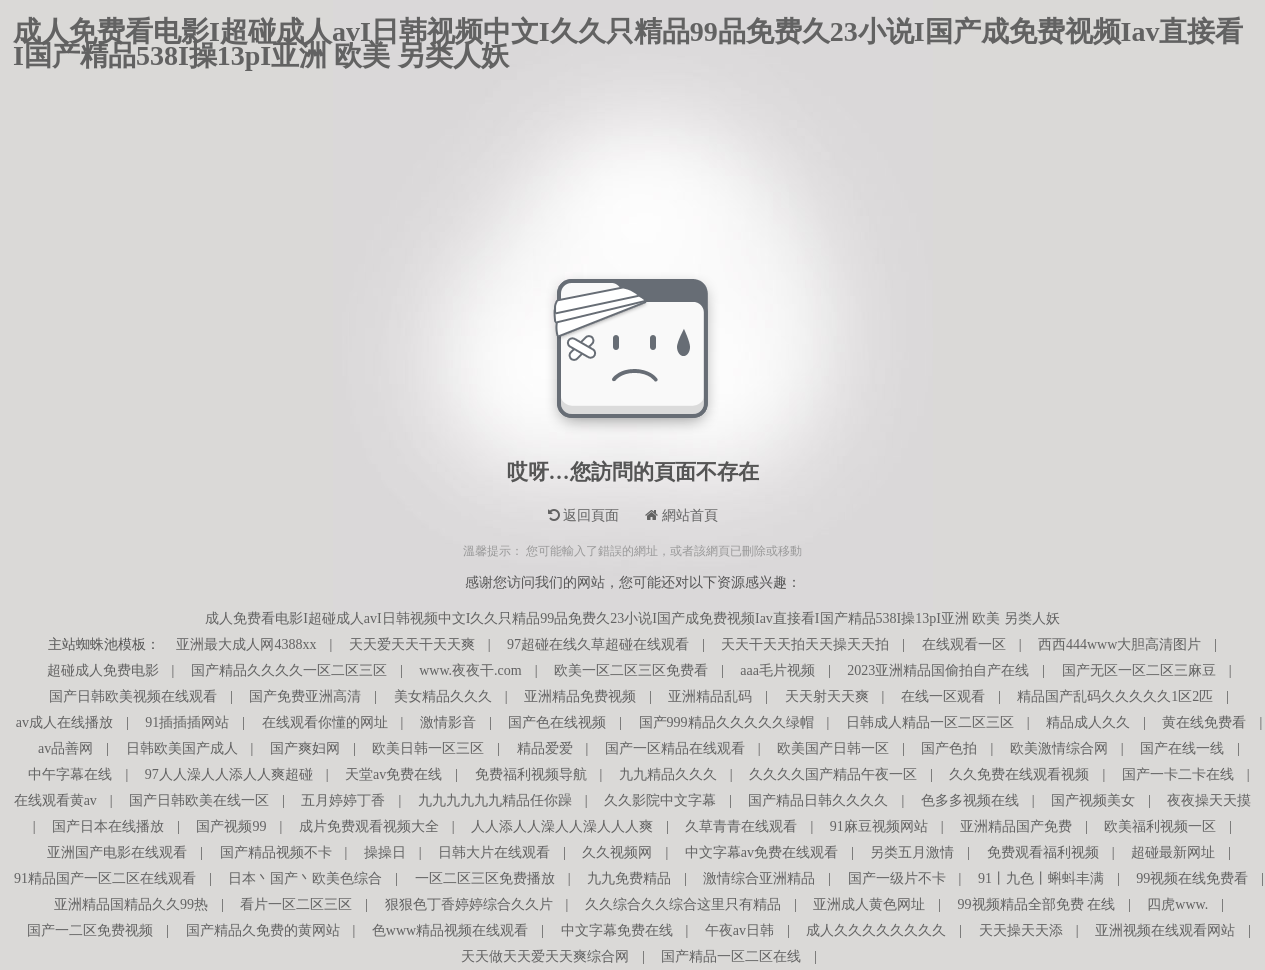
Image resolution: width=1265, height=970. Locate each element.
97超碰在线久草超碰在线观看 (598, 644)
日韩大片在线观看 (494, 852)
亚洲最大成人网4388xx (246, 644)
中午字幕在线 (70, 774)
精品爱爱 (545, 748)
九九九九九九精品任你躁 (495, 800)
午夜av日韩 (739, 930)
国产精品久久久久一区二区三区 (289, 670)
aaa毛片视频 (777, 670)
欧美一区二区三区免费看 (631, 670)
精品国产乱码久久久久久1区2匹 (1115, 696)
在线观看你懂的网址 (325, 722)
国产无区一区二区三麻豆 (1139, 670)
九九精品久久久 (668, 774)
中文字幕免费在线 (617, 930)
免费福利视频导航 (531, 774)
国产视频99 (231, 826)
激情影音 (448, 722)
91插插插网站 (187, 722)
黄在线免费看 (1204, 722)
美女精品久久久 (443, 696)
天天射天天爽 (827, 696)
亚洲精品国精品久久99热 (131, 904)
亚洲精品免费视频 (580, 696)
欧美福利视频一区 (1160, 826)
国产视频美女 (1093, 800)
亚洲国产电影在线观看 (117, 852)
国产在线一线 (1182, 748)
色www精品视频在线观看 (450, 930)
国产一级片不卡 (897, 878)
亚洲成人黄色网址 (869, 904)
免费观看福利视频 (1043, 852)
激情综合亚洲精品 (759, 878)
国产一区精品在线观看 (675, 748)
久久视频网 (617, 852)
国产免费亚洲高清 (305, 696)
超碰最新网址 (1173, 852)
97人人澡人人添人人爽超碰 (229, 774)
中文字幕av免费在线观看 (761, 852)
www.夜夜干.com (470, 670)
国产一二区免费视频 (90, 930)
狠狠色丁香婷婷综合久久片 (469, 904)
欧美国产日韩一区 (833, 748)
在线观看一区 (964, 644)
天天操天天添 (1021, 930)
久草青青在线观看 (741, 826)
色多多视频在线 (970, 800)
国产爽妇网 (305, 748)
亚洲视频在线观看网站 (1165, 930)
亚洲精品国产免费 (1016, 826)
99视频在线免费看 (1192, 878)
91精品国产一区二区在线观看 (105, 878)
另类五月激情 (912, 852)
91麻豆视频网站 (879, 826)
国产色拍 (949, 748)
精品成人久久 (1088, 722)
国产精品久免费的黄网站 (263, 930)
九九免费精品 (629, 878)
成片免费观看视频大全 (369, 826)
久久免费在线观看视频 (1019, 774)
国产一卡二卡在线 (1178, 774)
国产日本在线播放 (108, 826)
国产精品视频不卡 (276, 852)
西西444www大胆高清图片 (1119, 644)
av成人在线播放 (64, 722)
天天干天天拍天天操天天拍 (805, 644)
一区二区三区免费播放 (485, 878)
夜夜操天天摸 (1209, 800)
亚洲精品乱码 (710, 696)
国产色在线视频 (557, 722)
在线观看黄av (55, 800)
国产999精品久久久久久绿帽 (726, 722)
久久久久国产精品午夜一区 (833, 774)
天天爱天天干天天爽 (412, 644)
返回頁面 (584, 515)
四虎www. (1177, 904)
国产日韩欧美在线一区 (199, 800)
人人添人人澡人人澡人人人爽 (562, 826)
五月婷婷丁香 (343, 800)
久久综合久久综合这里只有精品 (683, 904)
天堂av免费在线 (393, 774)
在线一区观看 (943, 696)
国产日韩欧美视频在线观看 (133, 696)
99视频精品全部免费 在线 (1037, 904)
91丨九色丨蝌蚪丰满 (1041, 878)
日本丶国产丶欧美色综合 (305, 878)
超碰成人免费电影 (103, 670)
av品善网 (65, 748)
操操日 (385, 852)
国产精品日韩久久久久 (818, 800)
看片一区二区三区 (296, 904)
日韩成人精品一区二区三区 (930, 722)
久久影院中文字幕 (660, 800)
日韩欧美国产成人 (182, 748)
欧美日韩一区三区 (428, 748)
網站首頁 (681, 515)
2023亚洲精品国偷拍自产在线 (938, 670)
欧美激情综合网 (1059, 748)
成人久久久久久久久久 (876, 930)
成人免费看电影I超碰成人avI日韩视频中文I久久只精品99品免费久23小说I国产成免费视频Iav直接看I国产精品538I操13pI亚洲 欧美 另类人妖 (628, 32)
